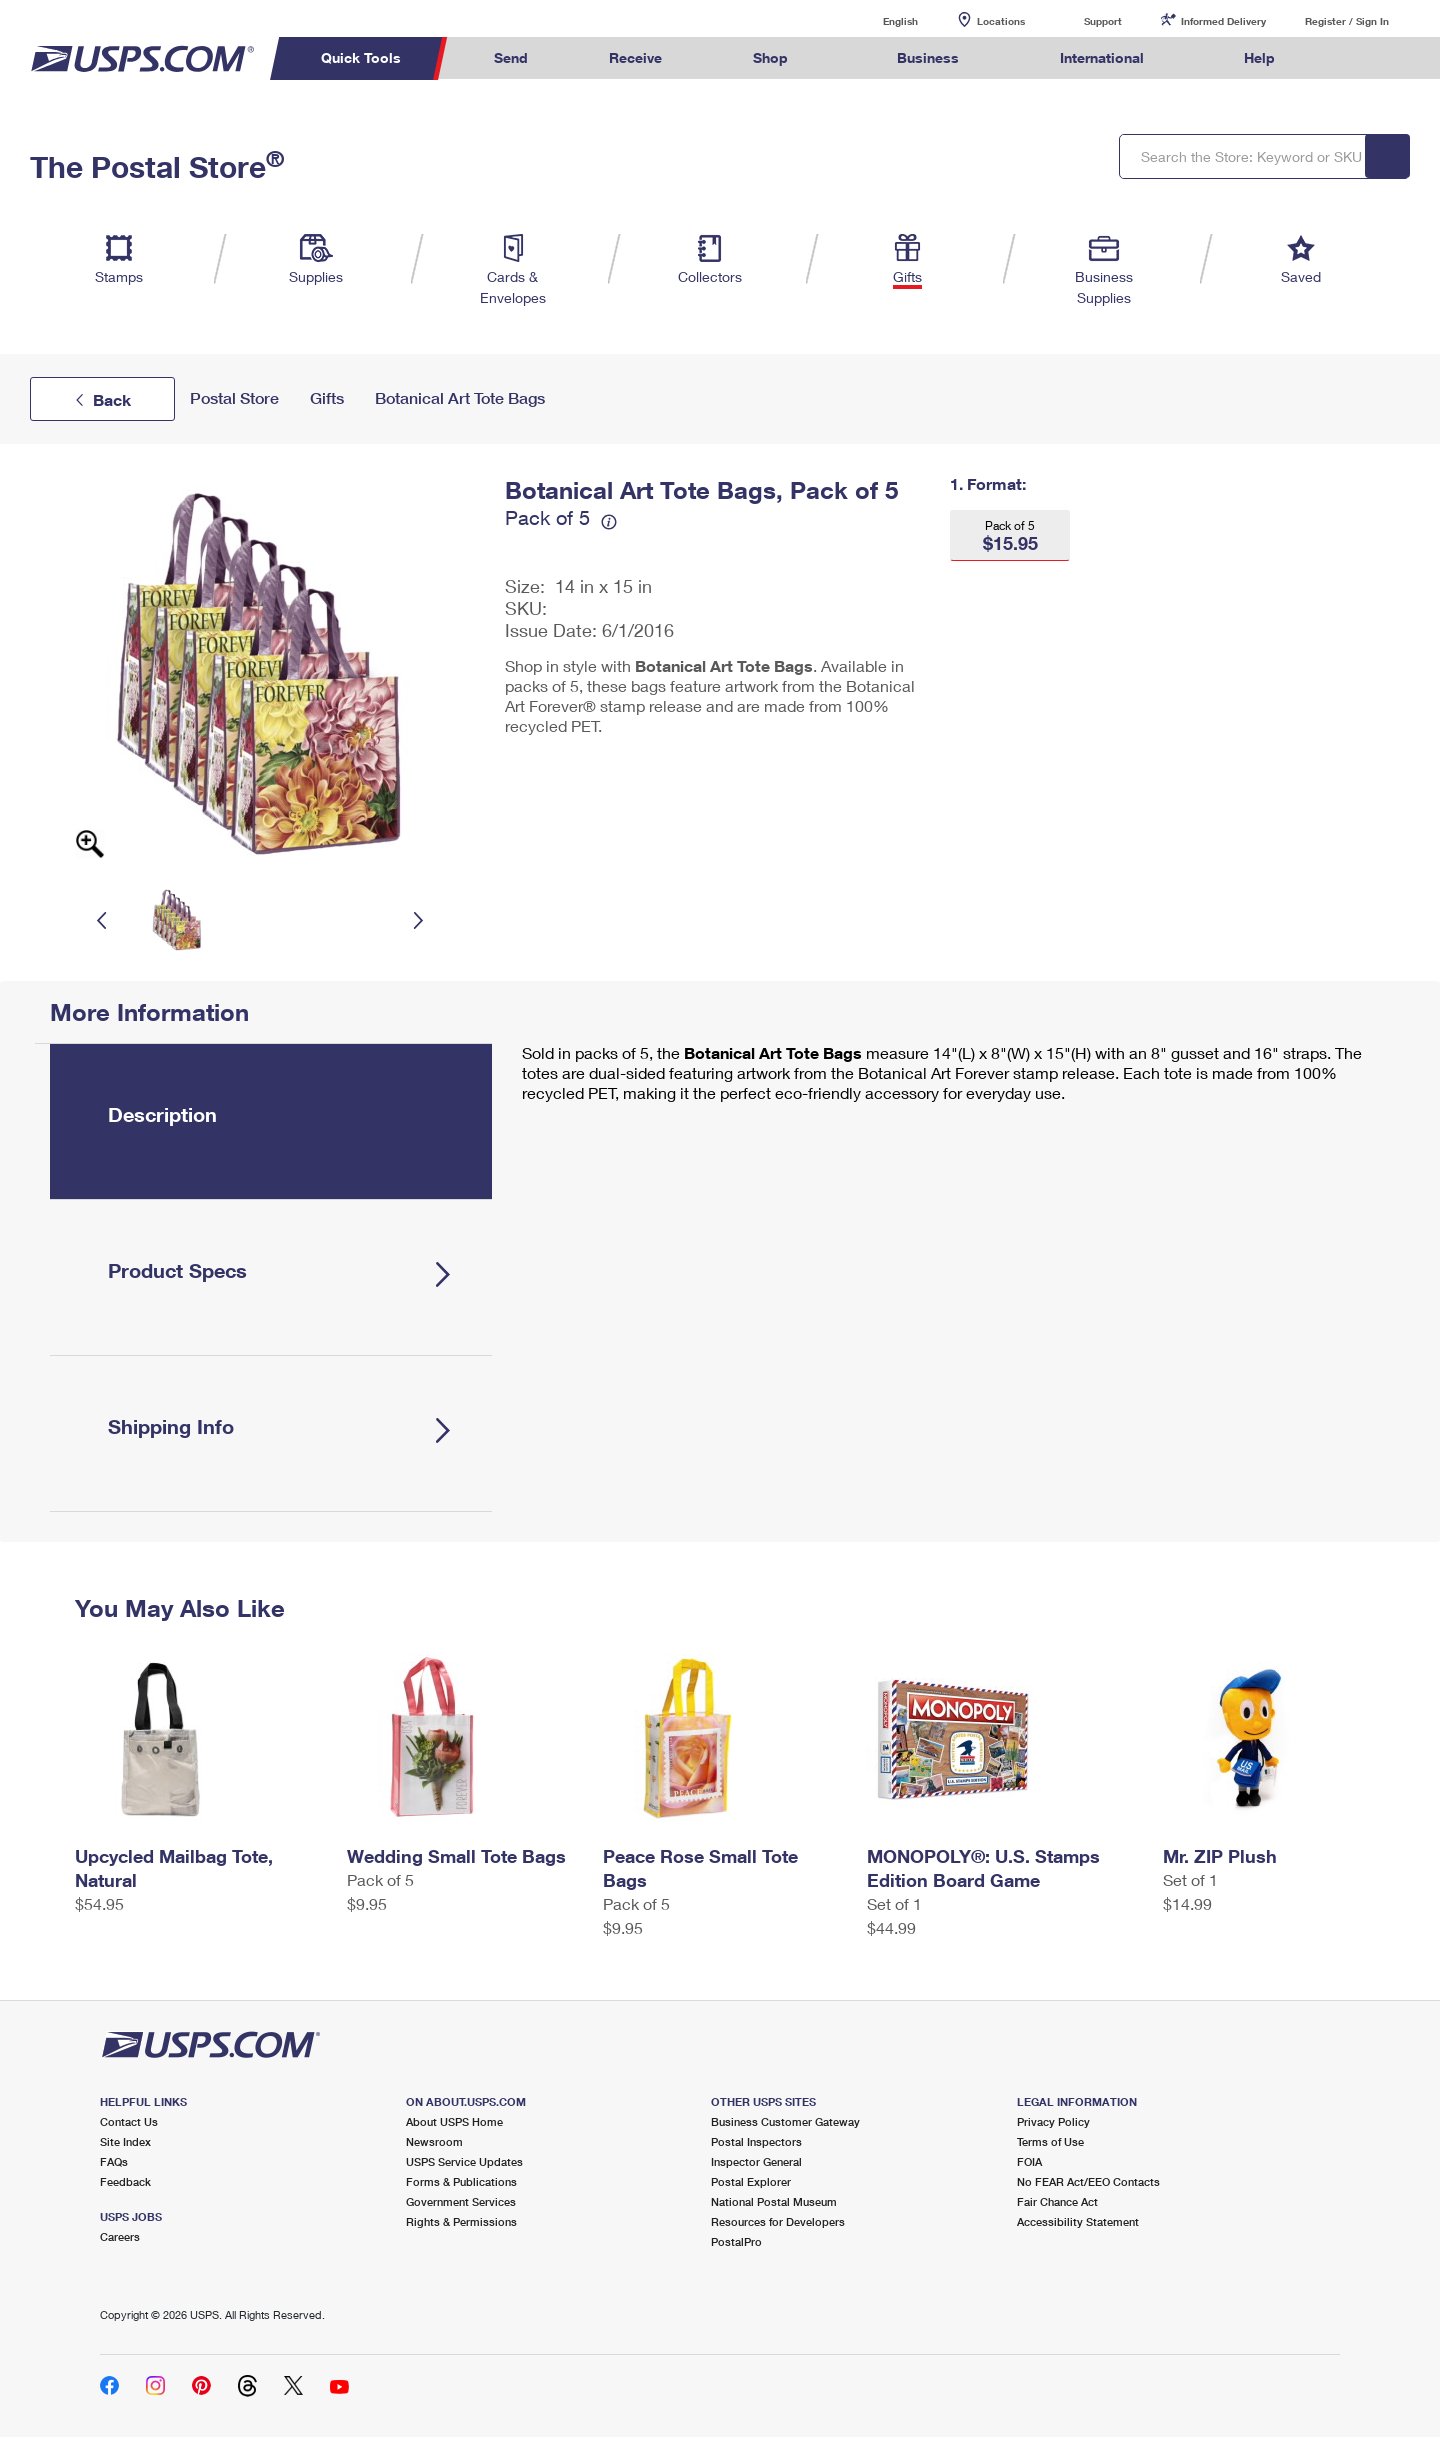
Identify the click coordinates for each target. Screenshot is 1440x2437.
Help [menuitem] (1259, 57)
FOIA (1029, 2161)
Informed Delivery (1223, 21)
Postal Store (234, 398)
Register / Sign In (1347, 21)
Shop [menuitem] (770, 57)
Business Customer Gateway (785, 2121)
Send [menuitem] (511, 57)
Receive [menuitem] (635, 57)
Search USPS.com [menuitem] (1354, 58)
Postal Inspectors (756, 2141)
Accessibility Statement (1078, 2221)
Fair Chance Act (1057, 2201)
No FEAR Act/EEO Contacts (1088, 2181)
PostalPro (736, 2241)
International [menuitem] (1102, 57)
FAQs (114, 2161)
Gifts (327, 398)
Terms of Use (1050, 2141)
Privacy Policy (1053, 2121)
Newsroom (434, 2141)
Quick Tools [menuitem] (361, 57)
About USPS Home (454, 2121)
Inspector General (756, 2161)
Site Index (125, 2141)
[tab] (271, 1121)
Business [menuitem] (928, 57)
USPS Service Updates (464, 2161)
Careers (120, 2236)
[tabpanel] (948, 1075)
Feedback (125, 2181)
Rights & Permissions (461, 2221)
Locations (1001, 21)
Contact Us (129, 2121)
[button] (1010, 535)
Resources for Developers (778, 2221)
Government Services (461, 2201)
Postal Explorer (751, 2181)
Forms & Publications (461, 2181)
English (880, 20)
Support (1103, 21)
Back (112, 399)
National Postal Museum (774, 2201)
